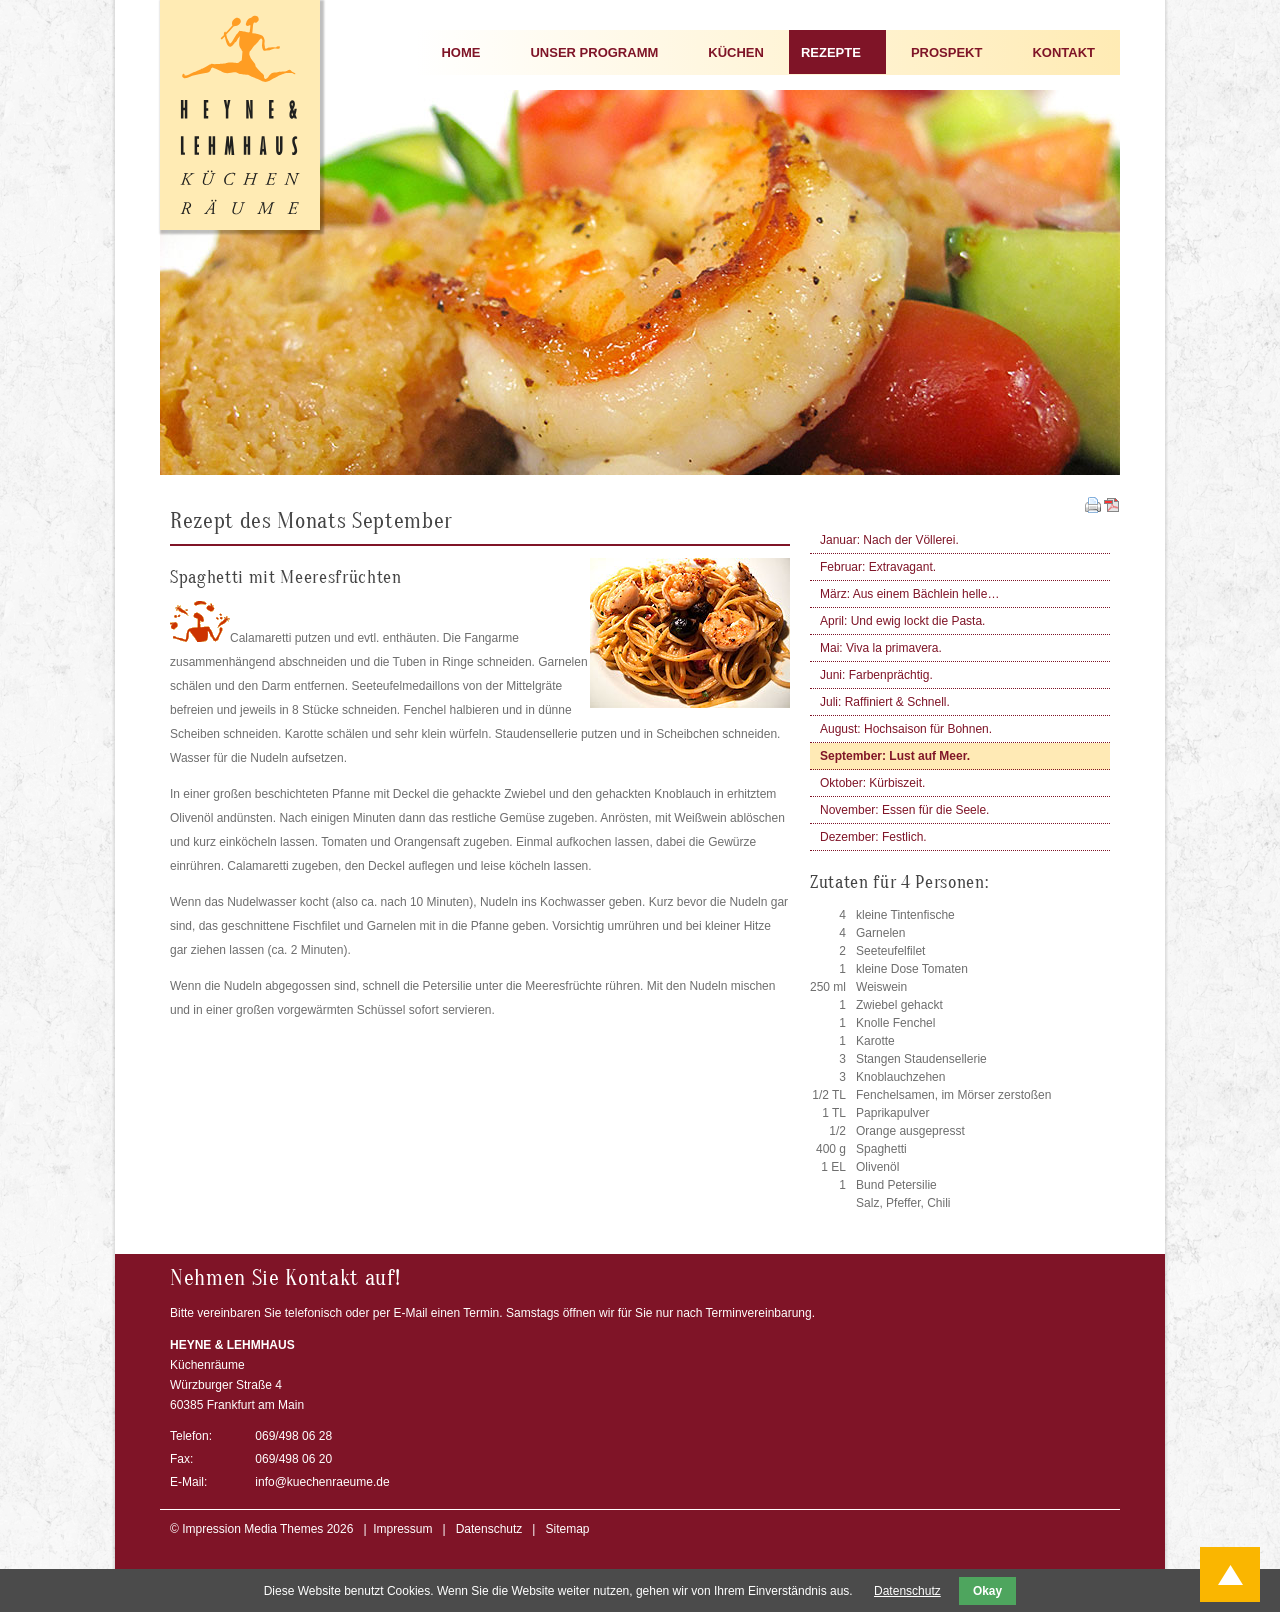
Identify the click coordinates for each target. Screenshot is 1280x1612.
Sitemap (567, 1529)
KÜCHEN (736, 52)
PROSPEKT (947, 52)
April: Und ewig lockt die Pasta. (902, 621)
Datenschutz (489, 1529)
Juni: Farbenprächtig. (876, 675)
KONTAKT (1063, 52)
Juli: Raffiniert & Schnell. (885, 702)
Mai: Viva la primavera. (881, 648)
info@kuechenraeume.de (322, 1482)
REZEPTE (831, 52)
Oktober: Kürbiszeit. (872, 783)
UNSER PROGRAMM (594, 52)
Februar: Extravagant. (878, 567)
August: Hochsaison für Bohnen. (906, 729)
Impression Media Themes (252, 1529)
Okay (987, 1591)
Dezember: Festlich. (873, 837)
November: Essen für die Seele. (904, 810)
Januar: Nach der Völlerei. (889, 540)
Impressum (402, 1529)
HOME (460, 52)
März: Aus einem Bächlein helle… (909, 594)
